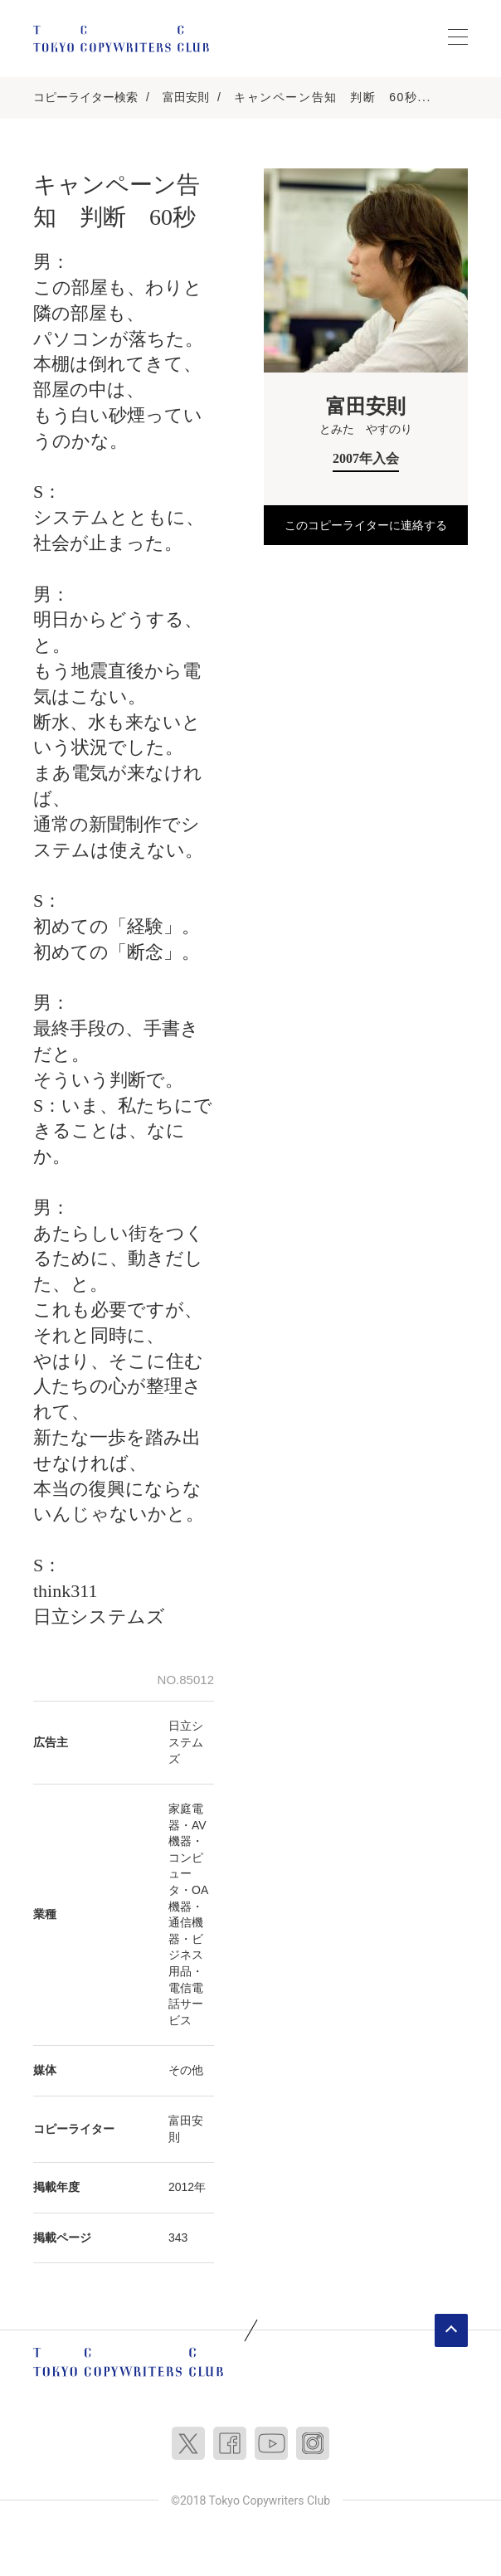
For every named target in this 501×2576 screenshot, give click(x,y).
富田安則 (186, 97)
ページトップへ (451, 2330)
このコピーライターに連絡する (366, 525)
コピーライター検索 (85, 97)
